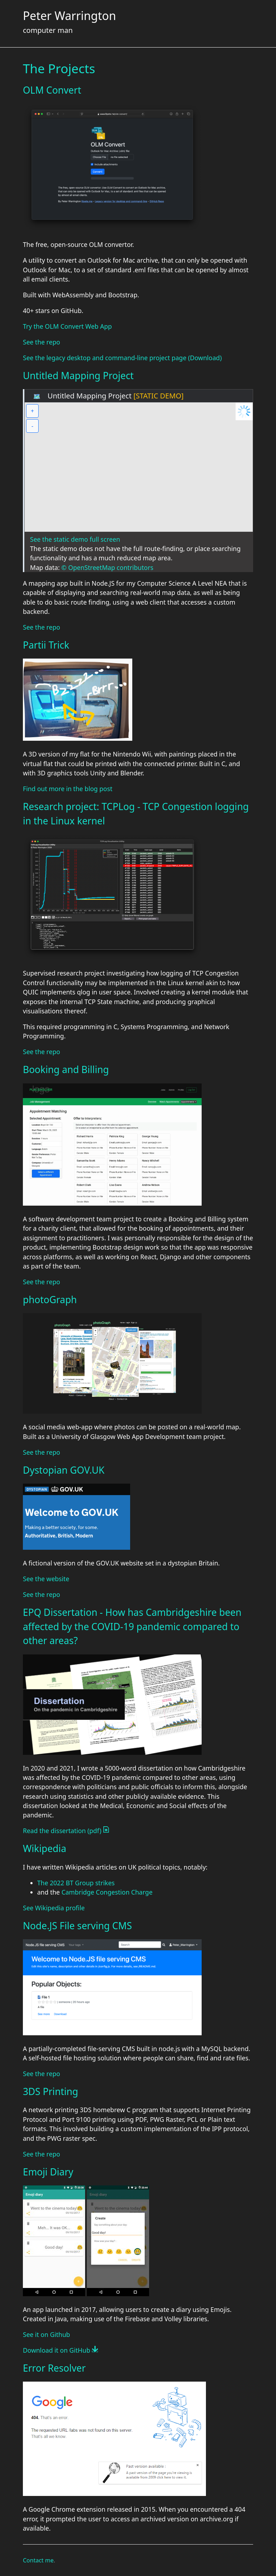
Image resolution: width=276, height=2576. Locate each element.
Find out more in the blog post (67, 788)
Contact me (38, 2560)
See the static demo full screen (75, 539)
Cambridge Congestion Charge (107, 1892)
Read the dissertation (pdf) (66, 1830)
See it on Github (46, 2334)
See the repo (41, 342)
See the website (46, 1578)
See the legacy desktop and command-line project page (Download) (122, 357)
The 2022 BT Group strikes (76, 1882)
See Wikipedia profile (54, 1908)
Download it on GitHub (60, 2350)
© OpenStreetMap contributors (107, 567)
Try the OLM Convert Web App (67, 326)
